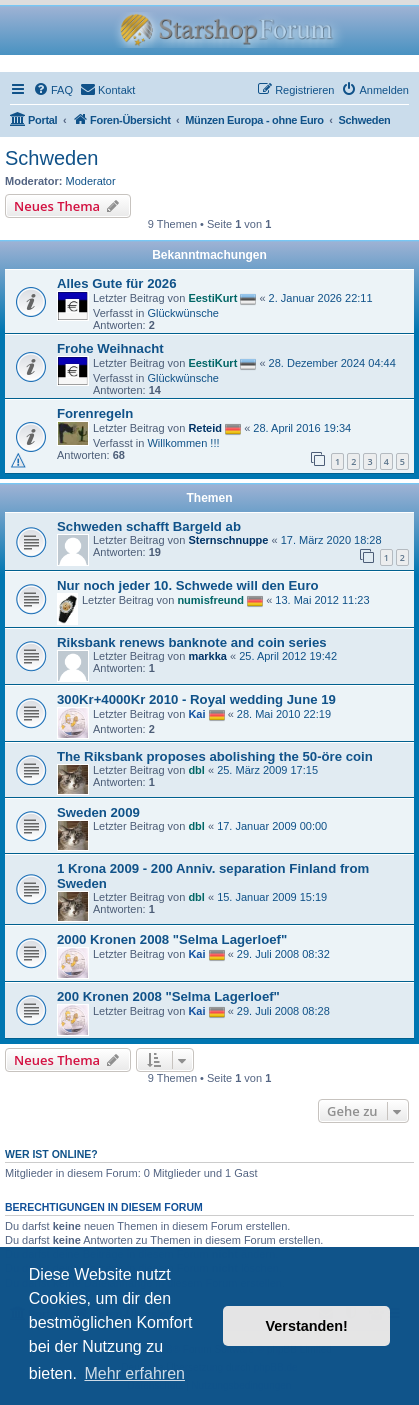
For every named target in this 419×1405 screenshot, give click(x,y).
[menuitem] (53, 90)
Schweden (51, 158)
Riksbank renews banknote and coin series (192, 642)
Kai (196, 714)
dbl (196, 770)
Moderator (91, 181)
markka (207, 656)
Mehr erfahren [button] (134, 1373)
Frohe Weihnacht (110, 348)
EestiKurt (212, 298)
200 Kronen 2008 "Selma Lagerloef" (168, 996)
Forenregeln (95, 413)
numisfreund (210, 600)
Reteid (205, 428)
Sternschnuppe (228, 540)
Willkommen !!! (183, 443)
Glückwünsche (183, 313)
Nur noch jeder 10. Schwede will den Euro (188, 585)
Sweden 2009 (98, 812)
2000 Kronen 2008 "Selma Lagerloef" (172, 939)
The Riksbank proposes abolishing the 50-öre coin (215, 756)
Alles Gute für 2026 (116, 283)
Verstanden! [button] (307, 1326)
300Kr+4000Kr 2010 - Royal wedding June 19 (196, 699)
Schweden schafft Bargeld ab (149, 526)
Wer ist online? (51, 1154)
